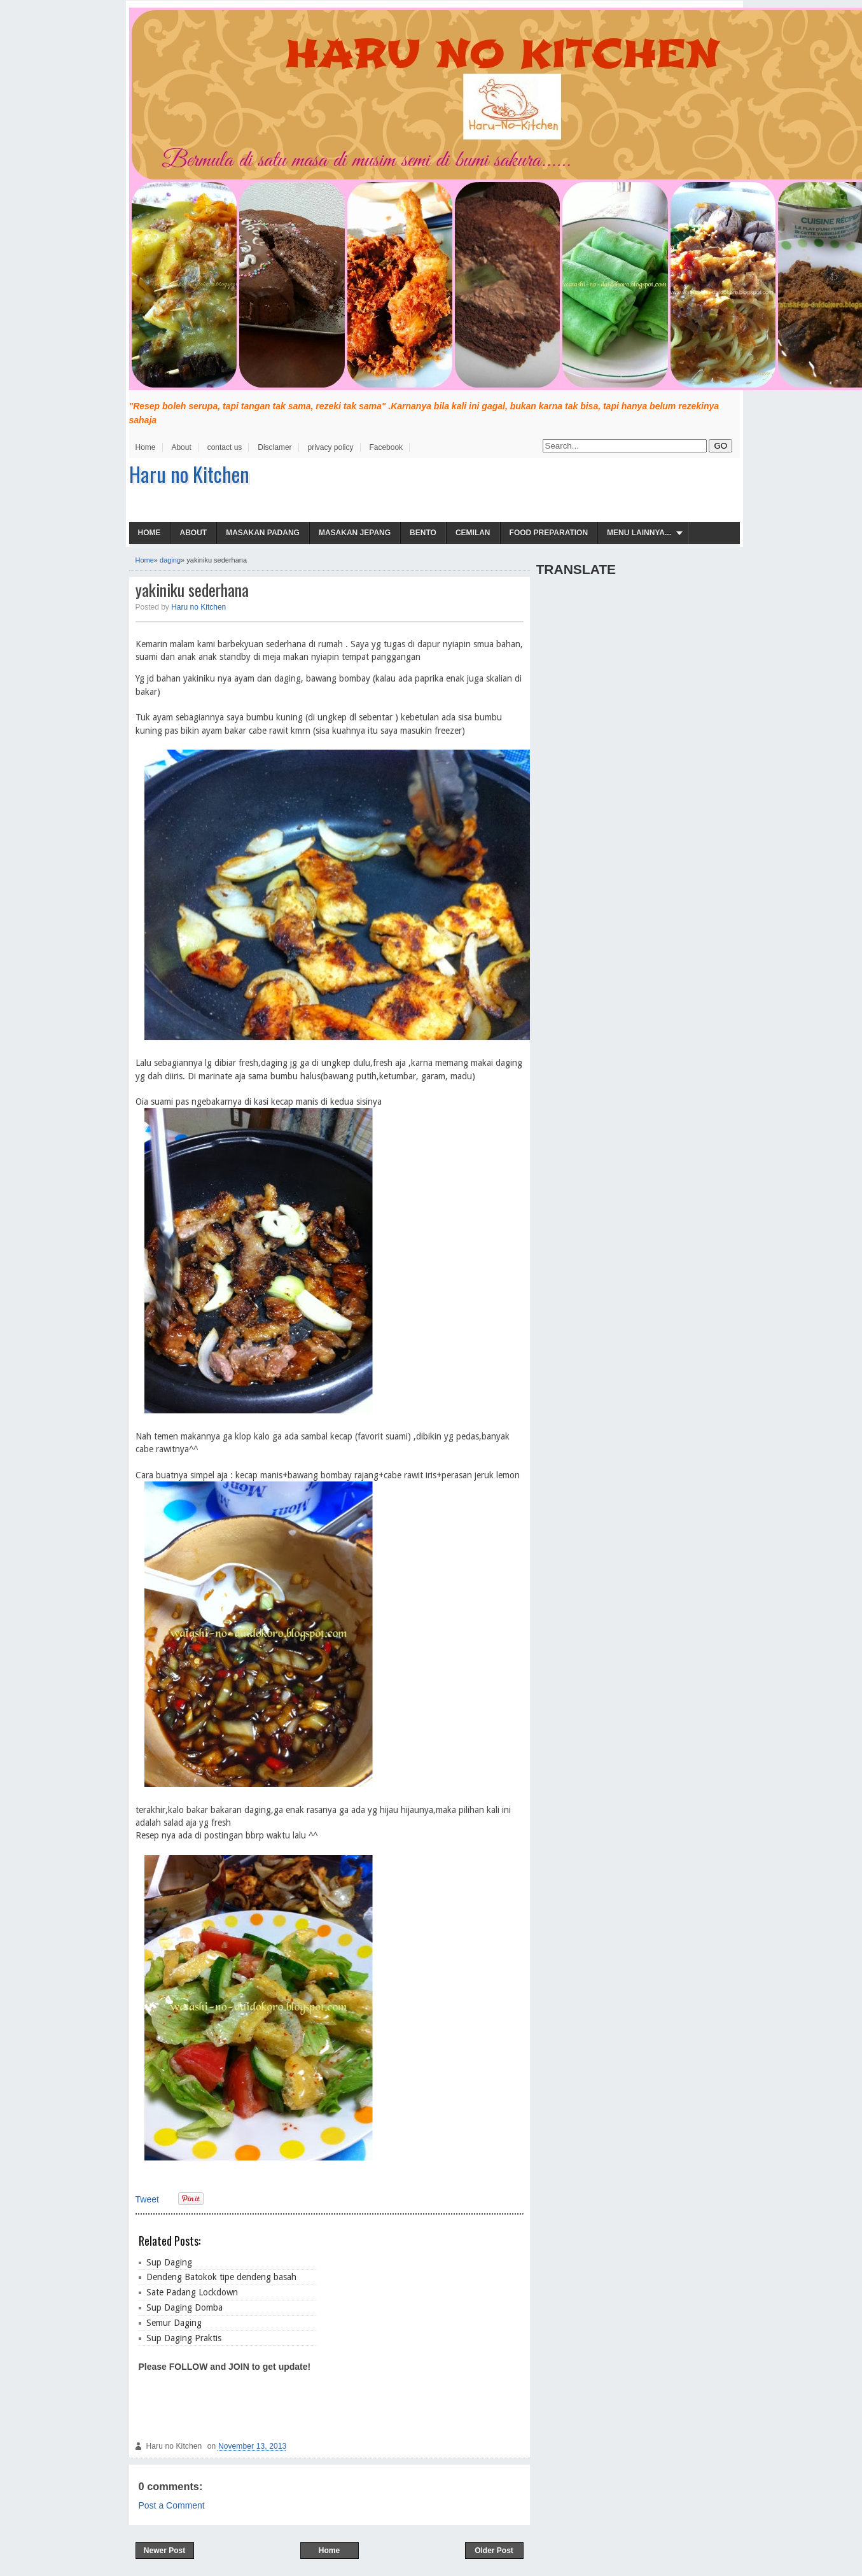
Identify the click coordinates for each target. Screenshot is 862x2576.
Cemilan (472, 532)
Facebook (386, 447)
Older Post (494, 2550)
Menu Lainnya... (639, 532)
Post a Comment (172, 2505)
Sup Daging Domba (184, 2307)
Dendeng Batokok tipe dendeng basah (221, 2277)
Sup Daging (169, 2262)
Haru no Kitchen (189, 474)
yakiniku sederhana (192, 589)
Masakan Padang (263, 532)
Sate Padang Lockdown (192, 2292)
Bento (423, 532)
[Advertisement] (418, 2325)
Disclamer (274, 447)
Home (146, 447)
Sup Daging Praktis (183, 2338)
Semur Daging (174, 2323)
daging (170, 560)
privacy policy (330, 447)
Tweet (147, 2199)
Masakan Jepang (355, 532)
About (181, 447)
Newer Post (164, 2550)
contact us (224, 447)
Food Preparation (549, 532)
